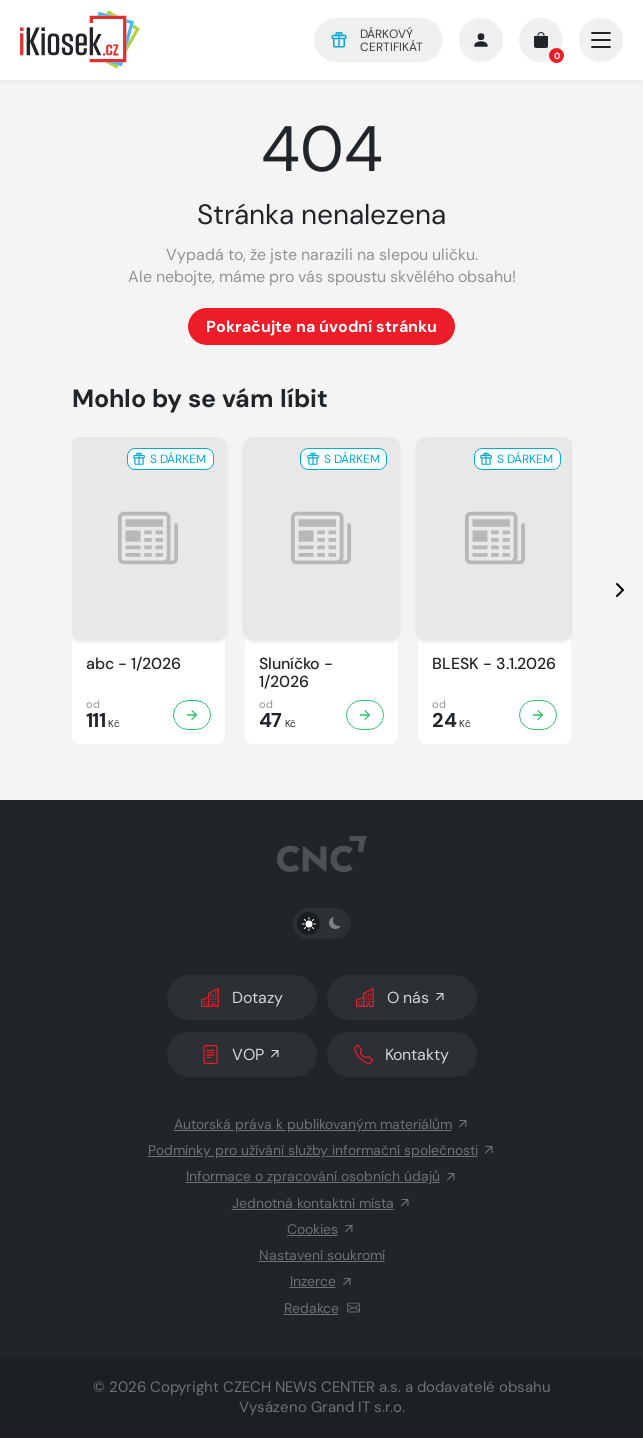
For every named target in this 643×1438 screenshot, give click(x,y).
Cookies (321, 1229)
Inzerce (322, 1281)
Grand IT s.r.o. (358, 1407)
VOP (241, 1054)
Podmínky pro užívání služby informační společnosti (322, 1150)
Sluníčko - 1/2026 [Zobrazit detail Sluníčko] (296, 673)
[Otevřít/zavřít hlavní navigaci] (601, 40)
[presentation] (602, 590)
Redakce (322, 1308)
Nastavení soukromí (322, 1255)
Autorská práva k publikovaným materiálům (322, 1124)
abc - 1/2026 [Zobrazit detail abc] (133, 664)
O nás (401, 997)
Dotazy (242, 997)
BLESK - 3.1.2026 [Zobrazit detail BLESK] (494, 664)
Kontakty (401, 1054)
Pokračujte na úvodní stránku (321, 326)
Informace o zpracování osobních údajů (322, 1176)
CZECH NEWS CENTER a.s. (312, 1387)
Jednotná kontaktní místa (322, 1203)
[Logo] (153, 39)
